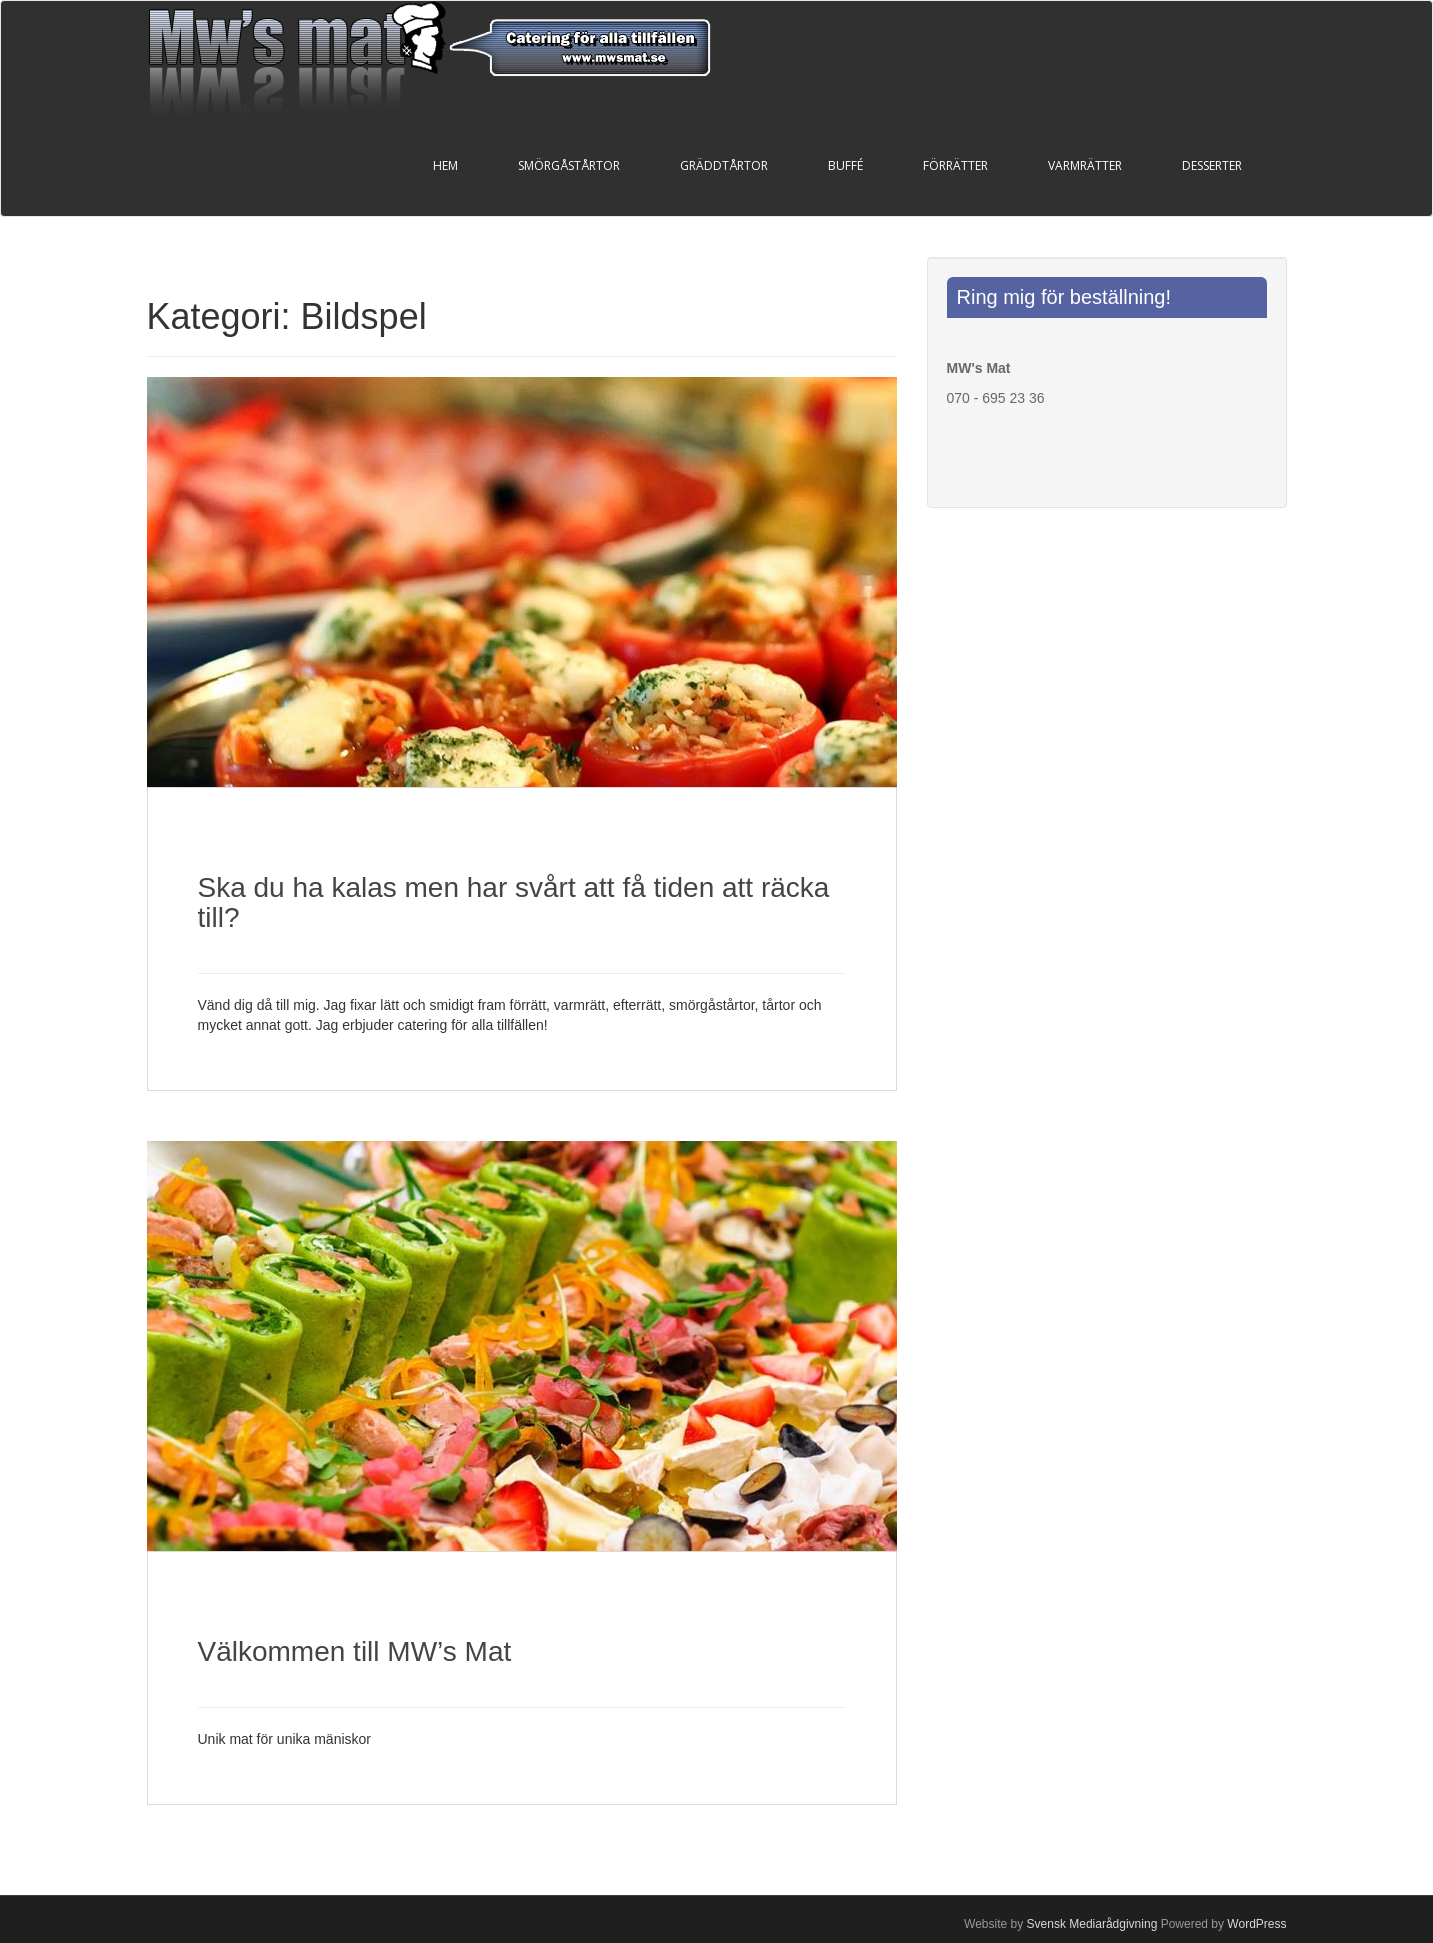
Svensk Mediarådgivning (1092, 1924)
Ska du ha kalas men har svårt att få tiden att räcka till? (514, 903)
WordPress (1256, 1924)
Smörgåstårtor (569, 165)
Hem (445, 165)
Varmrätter (1085, 165)
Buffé (845, 165)
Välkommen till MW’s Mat (355, 1651)
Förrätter (955, 165)
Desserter (1212, 165)
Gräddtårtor (724, 165)
